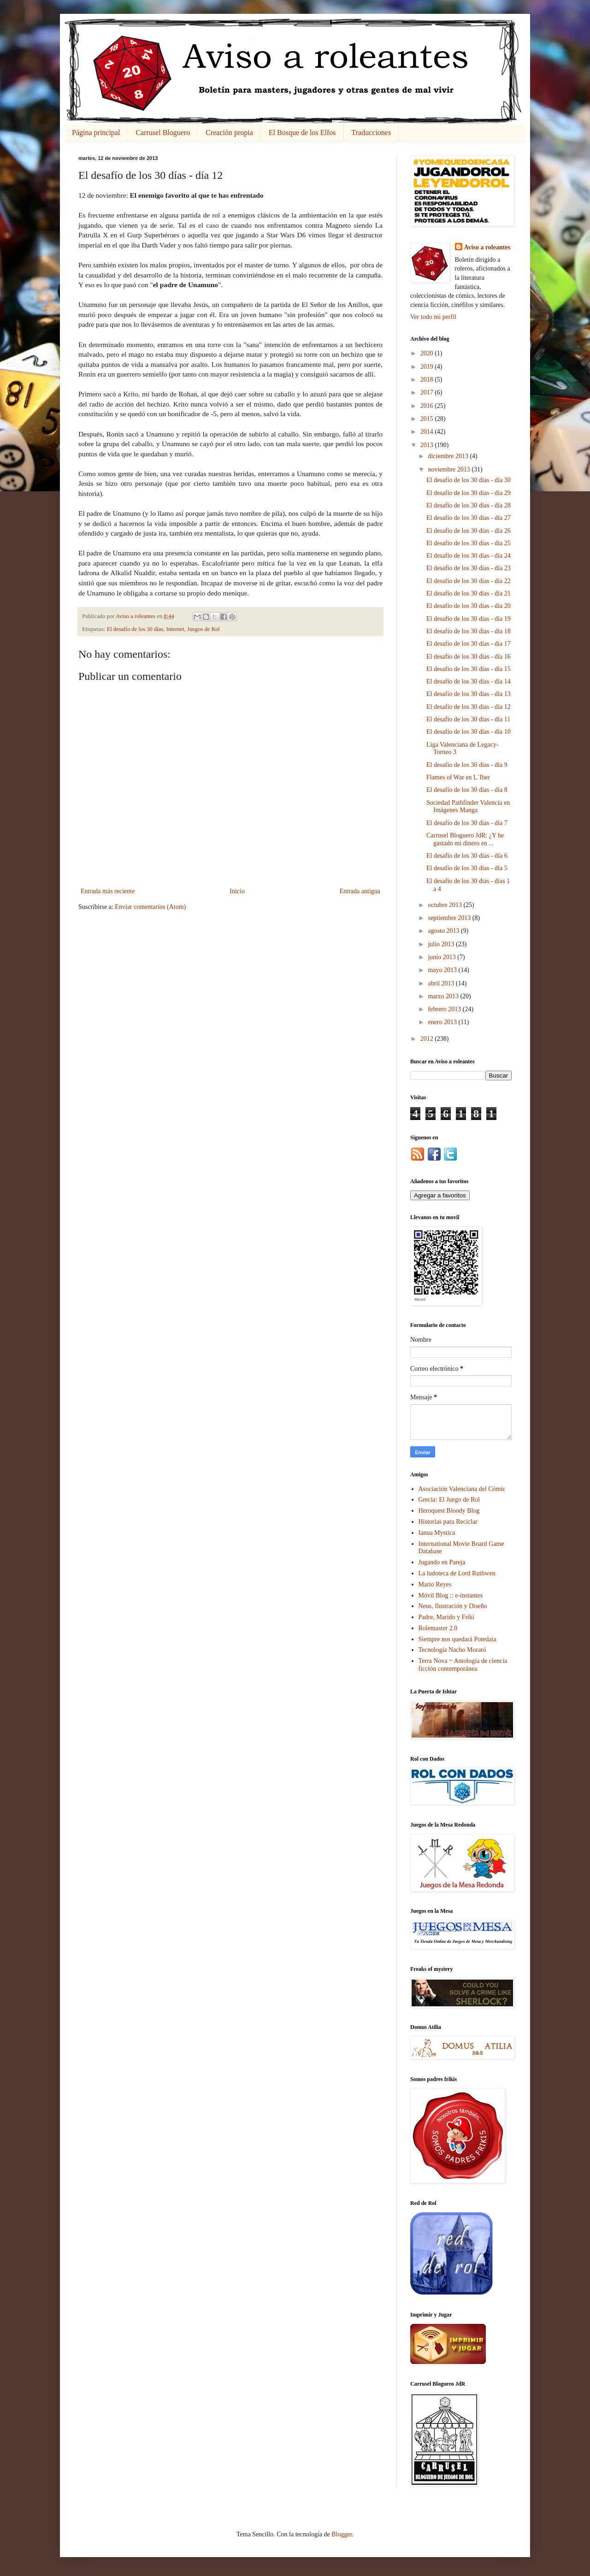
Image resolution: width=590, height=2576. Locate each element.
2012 (427, 1038)
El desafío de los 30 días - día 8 (466, 789)
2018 (427, 379)
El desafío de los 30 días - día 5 (466, 868)
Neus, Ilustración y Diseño (453, 1606)
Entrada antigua (360, 891)
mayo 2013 (443, 970)
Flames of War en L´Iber (458, 777)
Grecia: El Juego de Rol (449, 1499)
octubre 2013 (445, 905)
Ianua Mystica (437, 1532)
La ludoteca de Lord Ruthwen (457, 1573)
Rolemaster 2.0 (438, 1628)
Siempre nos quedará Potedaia (457, 1639)
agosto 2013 (444, 930)
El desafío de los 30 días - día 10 (468, 731)
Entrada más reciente (108, 891)
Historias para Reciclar (448, 1521)
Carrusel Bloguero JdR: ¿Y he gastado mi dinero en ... (465, 839)
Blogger (341, 2534)
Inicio (237, 891)
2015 (427, 418)
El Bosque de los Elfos (302, 132)
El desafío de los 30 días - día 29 (468, 492)
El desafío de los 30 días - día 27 (468, 517)
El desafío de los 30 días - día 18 (468, 631)
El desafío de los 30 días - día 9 (466, 764)
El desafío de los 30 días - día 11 (468, 719)
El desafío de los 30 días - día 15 (468, 669)
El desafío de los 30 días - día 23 (468, 568)
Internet (175, 629)
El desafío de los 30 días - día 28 (468, 505)
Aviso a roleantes (487, 247)
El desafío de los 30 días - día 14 (468, 681)
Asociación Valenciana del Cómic (462, 1488)
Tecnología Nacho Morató (452, 1649)
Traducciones (371, 132)
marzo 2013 (444, 996)
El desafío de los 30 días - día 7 (466, 822)
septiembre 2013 (450, 917)
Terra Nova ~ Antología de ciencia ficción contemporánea (463, 1664)
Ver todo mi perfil (433, 316)
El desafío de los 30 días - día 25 (468, 543)
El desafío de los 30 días (135, 629)
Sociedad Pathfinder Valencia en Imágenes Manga (468, 806)
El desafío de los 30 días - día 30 (468, 480)
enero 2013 (443, 1022)
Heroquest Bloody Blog (449, 1510)
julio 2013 (442, 944)
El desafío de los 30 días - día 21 (468, 593)
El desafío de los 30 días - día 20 (468, 605)
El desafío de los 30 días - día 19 (468, 618)
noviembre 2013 (450, 469)
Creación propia (229, 132)
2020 (427, 353)
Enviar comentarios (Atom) (150, 906)
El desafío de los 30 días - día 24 (468, 555)
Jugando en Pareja (442, 1562)
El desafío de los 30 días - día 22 (468, 581)
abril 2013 (442, 983)
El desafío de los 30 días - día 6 (466, 855)
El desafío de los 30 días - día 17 (468, 643)
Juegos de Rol (203, 629)
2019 (427, 366)
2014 (427, 431)
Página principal (96, 132)
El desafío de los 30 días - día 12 (468, 706)
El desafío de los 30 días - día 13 (468, 693)
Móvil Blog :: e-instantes (451, 1595)
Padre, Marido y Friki (446, 1617)
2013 (427, 445)
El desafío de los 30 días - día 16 (468, 656)
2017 (427, 392)
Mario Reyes (435, 1584)
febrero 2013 (445, 1009)
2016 (427, 405)
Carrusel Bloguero (163, 132)
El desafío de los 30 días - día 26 (468, 530)
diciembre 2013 (449, 456)
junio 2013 (442, 957)
